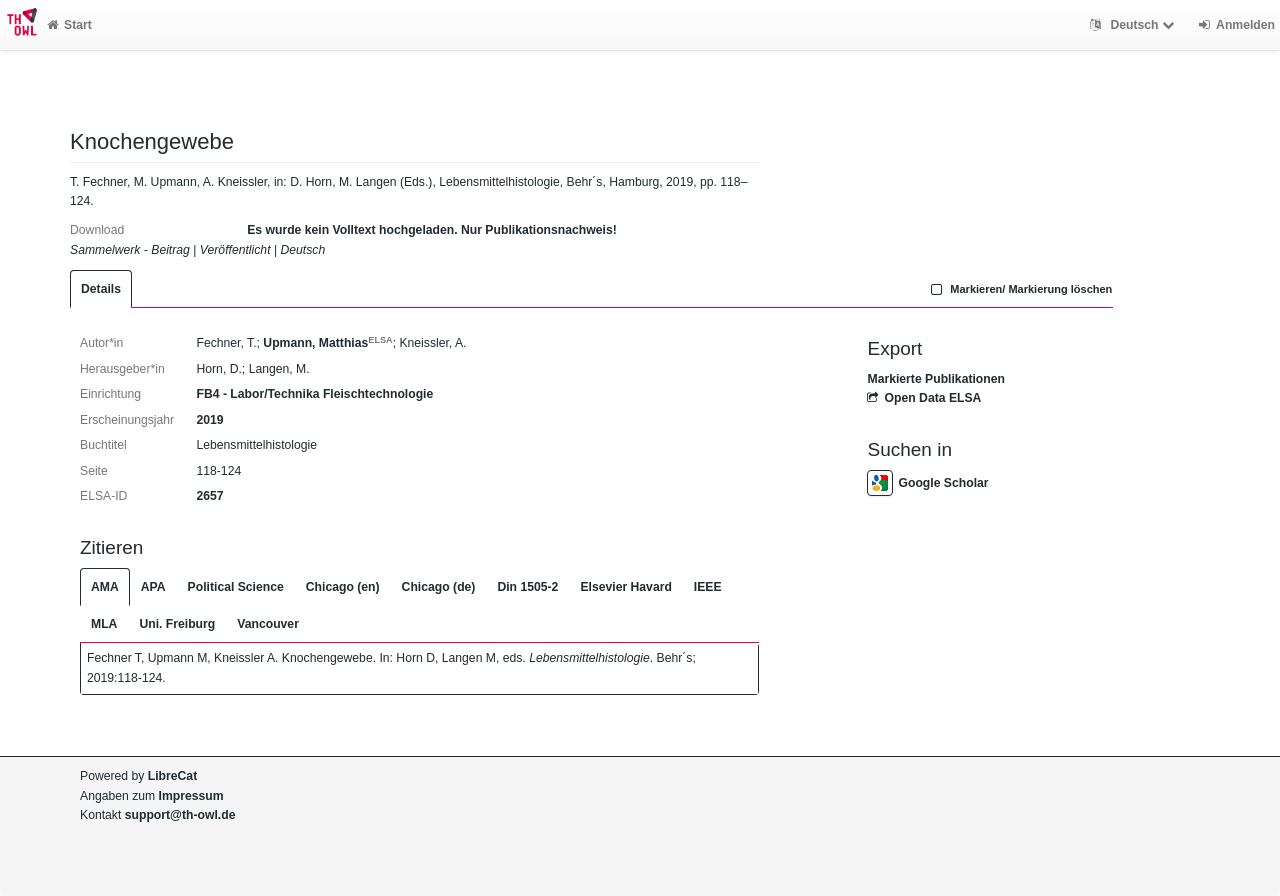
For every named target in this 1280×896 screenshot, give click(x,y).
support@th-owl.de (180, 815)
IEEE (708, 587)
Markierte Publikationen (935, 379)
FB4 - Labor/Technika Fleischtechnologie (314, 394)
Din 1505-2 (527, 587)
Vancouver (268, 624)
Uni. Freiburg (177, 624)
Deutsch (1134, 25)
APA (153, 587)
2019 (209, 420)
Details (101, 289)
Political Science (236, 587)
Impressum (191, 796)
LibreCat (172, 776)
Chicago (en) (343, 587)
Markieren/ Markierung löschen (1020, 289)
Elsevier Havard (625, 587)
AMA (105, 587)
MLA (104, 624)
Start (69, 25)
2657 (209, 496)
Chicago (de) (439, 587)
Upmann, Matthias (327, 343)
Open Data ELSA (924, 398)
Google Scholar (927, 483)
